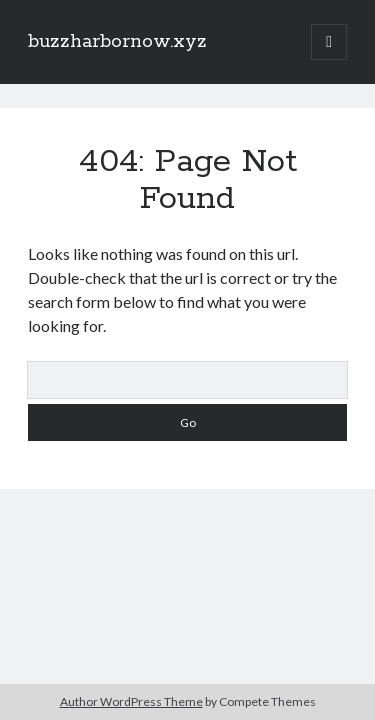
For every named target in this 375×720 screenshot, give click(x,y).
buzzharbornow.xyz (117, 42)
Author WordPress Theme (131, 701)
